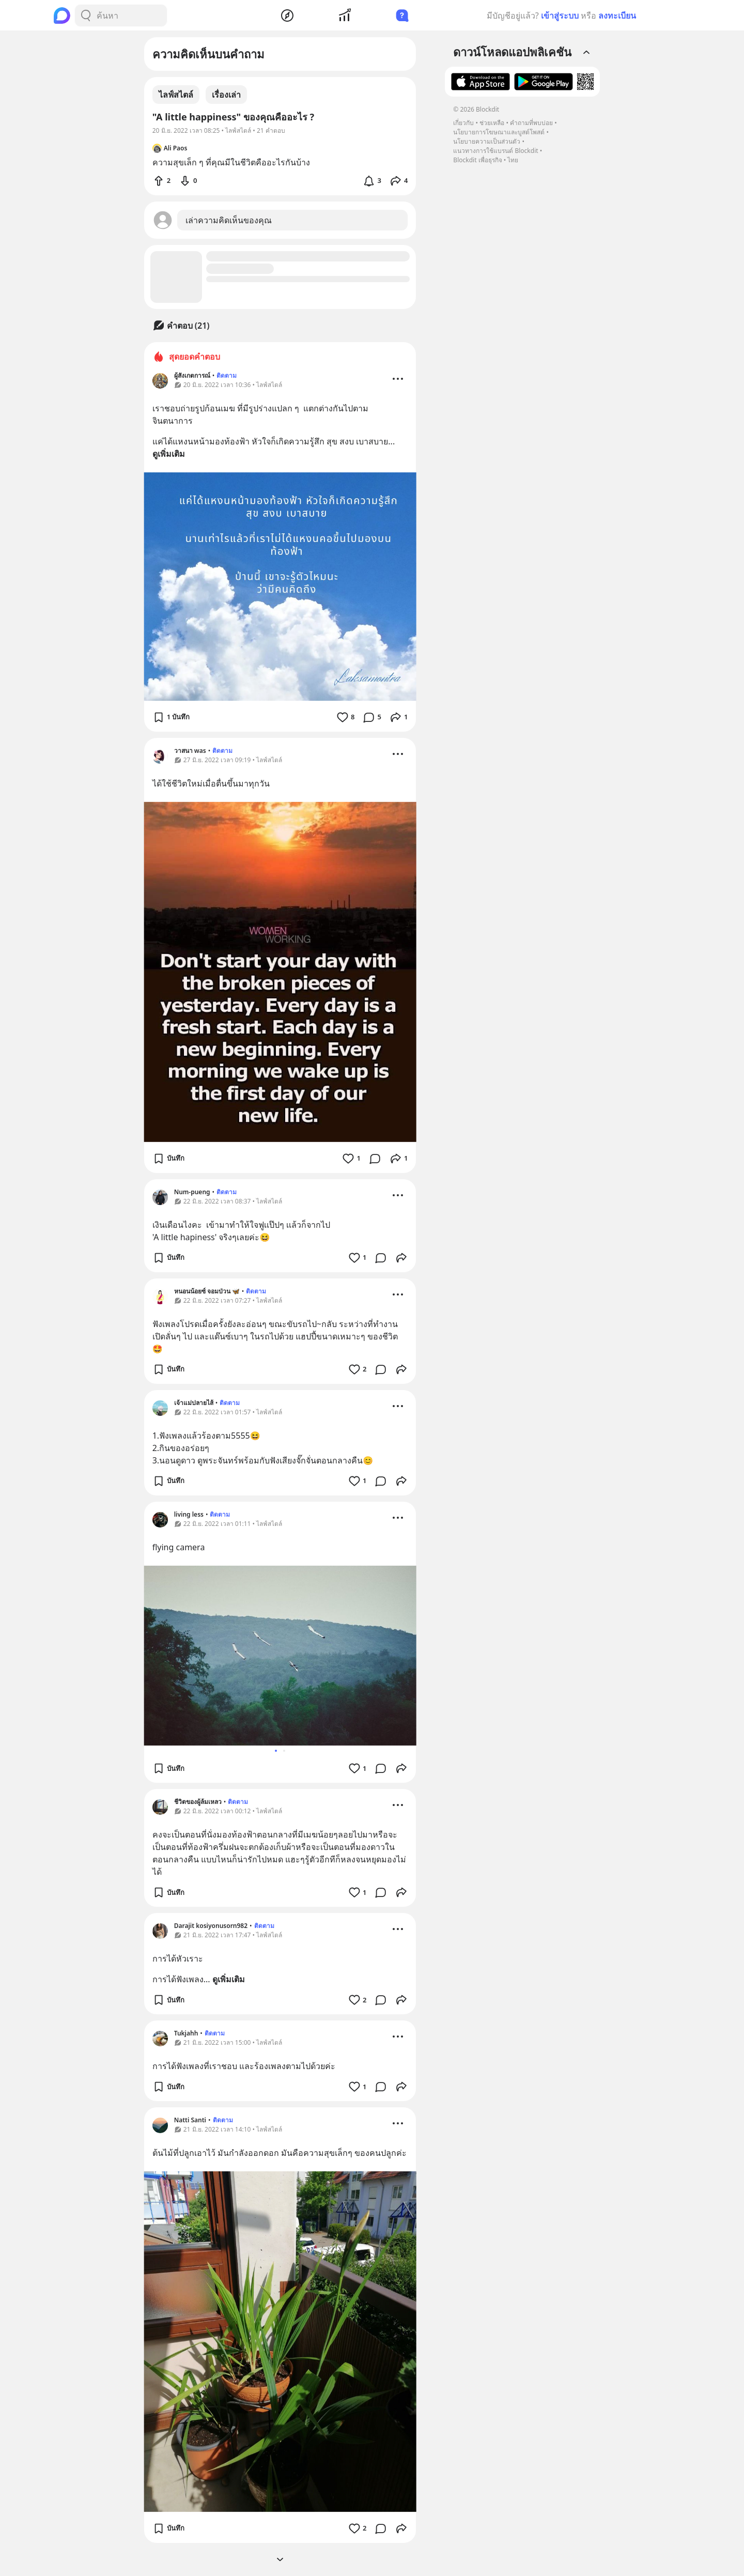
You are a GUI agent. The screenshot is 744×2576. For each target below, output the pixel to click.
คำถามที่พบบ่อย (531, 122)
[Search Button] (86, 15)
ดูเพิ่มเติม (168, 453)
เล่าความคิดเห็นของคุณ (228, 220)
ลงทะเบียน (617, 15)
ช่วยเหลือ (491, 122)
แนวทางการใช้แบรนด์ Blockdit (495, 150)
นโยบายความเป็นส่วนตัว (486, 141)
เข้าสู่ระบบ (560, 15)
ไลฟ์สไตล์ (176, 94)
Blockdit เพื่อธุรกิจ (477, 160)
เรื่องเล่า (226, 94)
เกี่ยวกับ (463, 122)
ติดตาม (226, 375)
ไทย (512, 160)
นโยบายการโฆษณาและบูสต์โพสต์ (499, 132)
